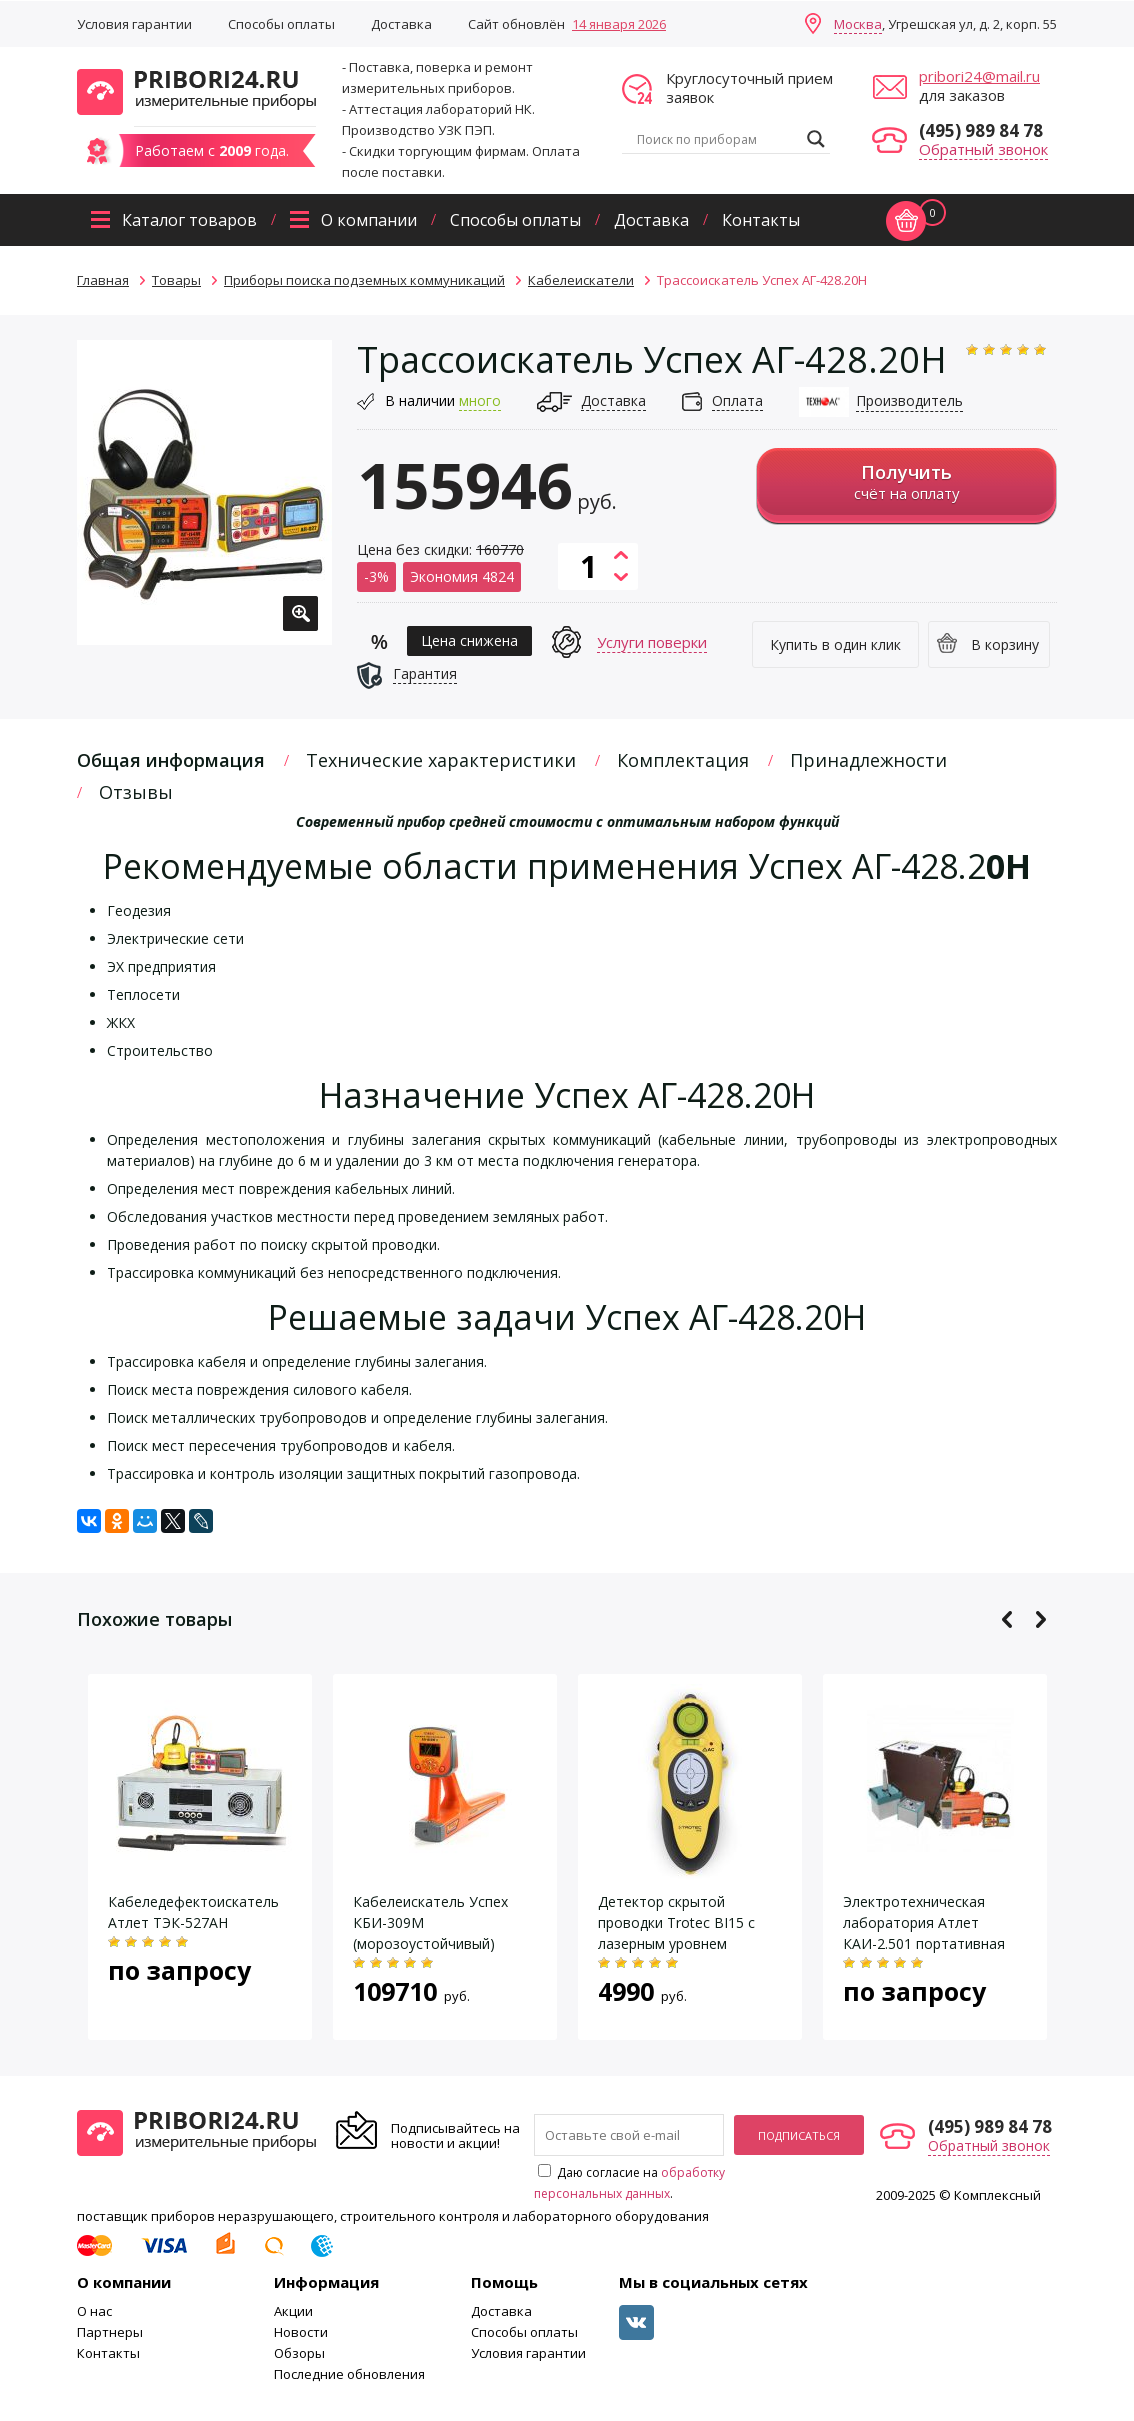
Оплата (737, 400)
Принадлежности (868, 760)
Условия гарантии (134, 24)
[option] (204, 492)
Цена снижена (469, 640)
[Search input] (717, 139)
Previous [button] (1007, 1619)
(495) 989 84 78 (981, 130)
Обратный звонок (983, 149)
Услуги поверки (652, 642)
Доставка (401, 24)
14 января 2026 (619, 24)
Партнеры (110, 2332)
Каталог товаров (189, 220)
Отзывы (136, 792)
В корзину (1005, 644)
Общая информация (171, 760)
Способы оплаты (281, 24)
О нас (94, 2311)
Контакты (761, 220)
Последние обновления (349, 2374)
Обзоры (299, 2353)
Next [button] (1040, 1619)
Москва (858, 24)
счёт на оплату (906, 481)
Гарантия (425, 673)
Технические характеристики (441, 760)
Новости (301, 2332)
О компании (369, 220)
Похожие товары (154, 1619)
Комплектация (683, 760)
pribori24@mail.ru (979, 76)
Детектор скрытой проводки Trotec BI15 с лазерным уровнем (676, 1922)
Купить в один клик (835, 644)
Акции (293, 2311)
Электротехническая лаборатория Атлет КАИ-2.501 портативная (924, 1922)
